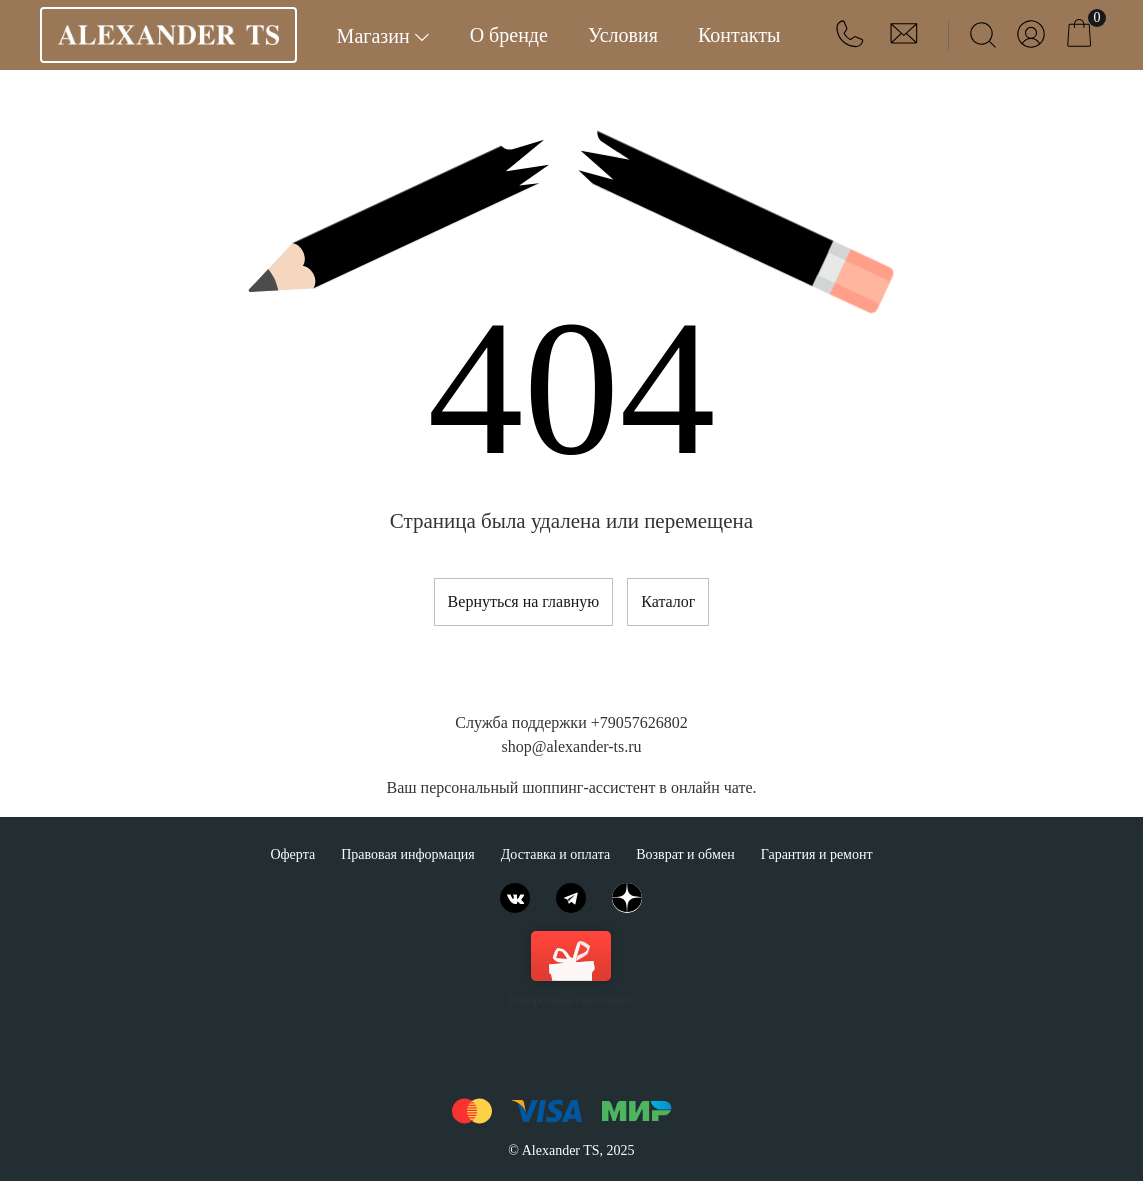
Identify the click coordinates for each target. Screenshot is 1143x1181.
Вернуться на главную (524, 601)
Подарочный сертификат (572, 969)
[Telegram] (571, 898)
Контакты (739, 35)
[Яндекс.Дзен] (627, 898)
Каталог (668, 601)
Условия (623, 35)
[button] (852, 42)
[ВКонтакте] (515, 898)
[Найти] (983, 35)
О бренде (509, 35)
